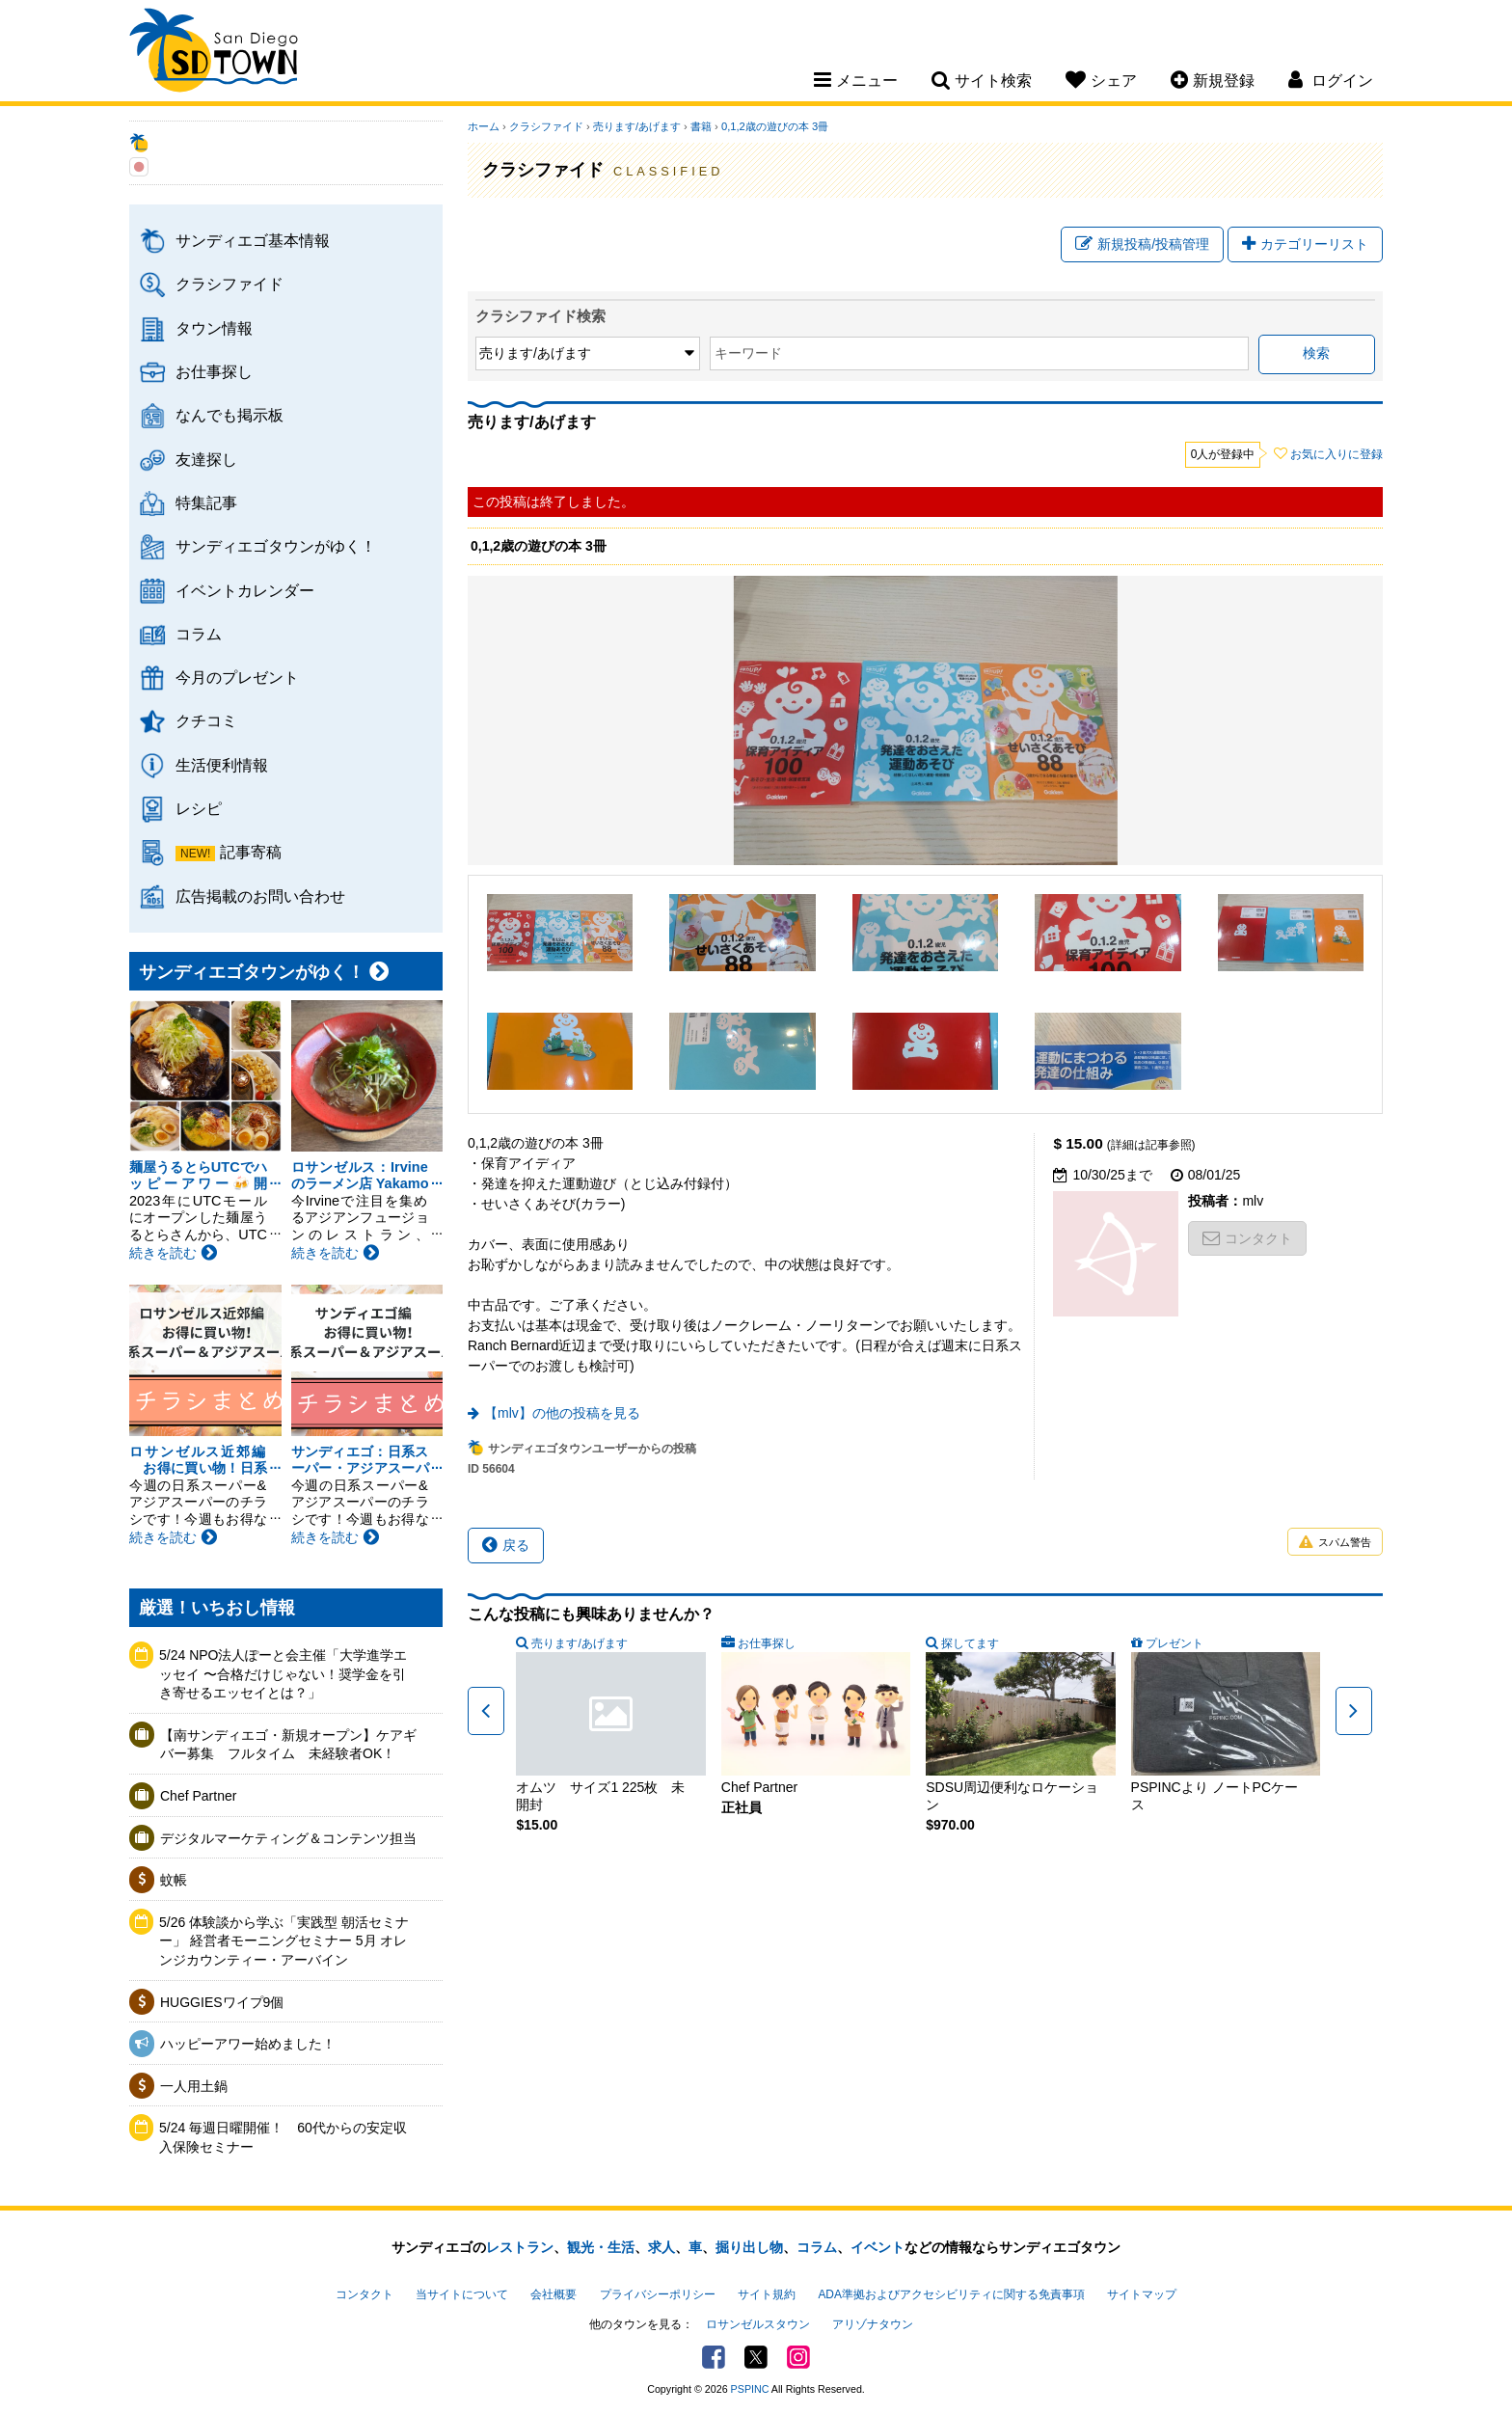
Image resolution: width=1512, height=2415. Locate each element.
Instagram (798, 2357)
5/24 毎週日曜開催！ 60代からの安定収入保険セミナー (283, 2137)
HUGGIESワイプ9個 (222, 2002)
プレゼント (1174, 1643)
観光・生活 (600, 2247)
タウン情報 (214, 328)
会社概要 (553, 2294)
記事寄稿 (251, 851)
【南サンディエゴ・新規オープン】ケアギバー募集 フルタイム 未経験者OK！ (288, 1744)
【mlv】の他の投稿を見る (562, 1413)
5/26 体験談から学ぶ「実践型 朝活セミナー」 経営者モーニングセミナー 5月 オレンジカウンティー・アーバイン (284, 1940)
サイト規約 (767, 2294)
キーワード (748, 353)
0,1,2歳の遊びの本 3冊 (774, 126)
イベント (877, 2247)
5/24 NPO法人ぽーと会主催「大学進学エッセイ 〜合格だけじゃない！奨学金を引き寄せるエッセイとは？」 (283, 1673)
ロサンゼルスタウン (758, 2324)
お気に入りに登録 (1336, 454)
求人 (661, 2247)
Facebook (713, 2357)
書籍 (701, 126)
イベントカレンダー (245, 590)
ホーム (484, 126)
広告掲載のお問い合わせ (260, 896)
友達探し (206, 459)
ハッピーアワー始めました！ (248, 2043)
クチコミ (206, 720)
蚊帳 (173, 1879)
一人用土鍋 (194, 2086)
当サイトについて (462, 2294)
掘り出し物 (749, 2247)
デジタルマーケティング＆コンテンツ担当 (288, 1838)
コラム (199, 633)
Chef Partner (198, 1796)
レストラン (520, 2247)
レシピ (199, 808)
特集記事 (206, 502)
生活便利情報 (222, 764)
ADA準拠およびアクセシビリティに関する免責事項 (951, 2294)
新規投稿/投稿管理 (1142, 244)
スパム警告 (1335, 1542)
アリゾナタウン (872, 2324)
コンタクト (1247, 1238)
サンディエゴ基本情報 (253, 240)
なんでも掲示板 (230, 414)
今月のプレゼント (237, 677)
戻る (505, 1545)
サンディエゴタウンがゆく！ (276, 546)
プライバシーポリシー (658, 2294)
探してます (970, 1643)
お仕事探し (214, 371)
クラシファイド (230, 283)
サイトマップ (1141, 2294)
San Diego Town (213, 53)
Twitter (756, 2357)
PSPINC (750, 2389)
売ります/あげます (637, 126)
